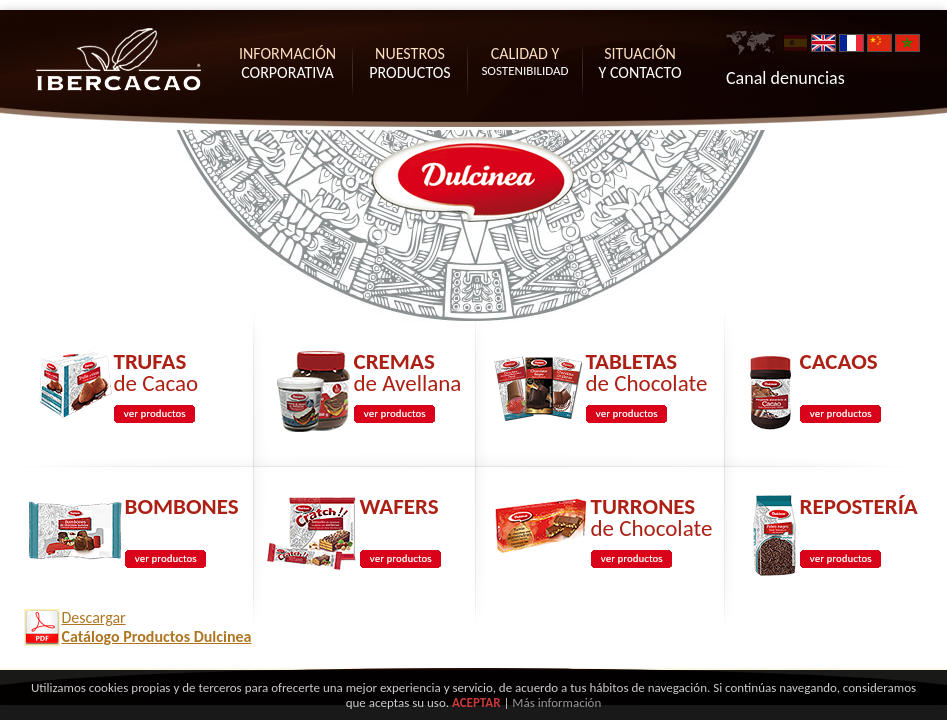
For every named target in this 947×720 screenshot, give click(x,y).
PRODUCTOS (409, 63)
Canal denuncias (785, 78)
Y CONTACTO (640, 63)
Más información (556, 702)
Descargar (157, 627)
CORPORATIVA (287, 63)
